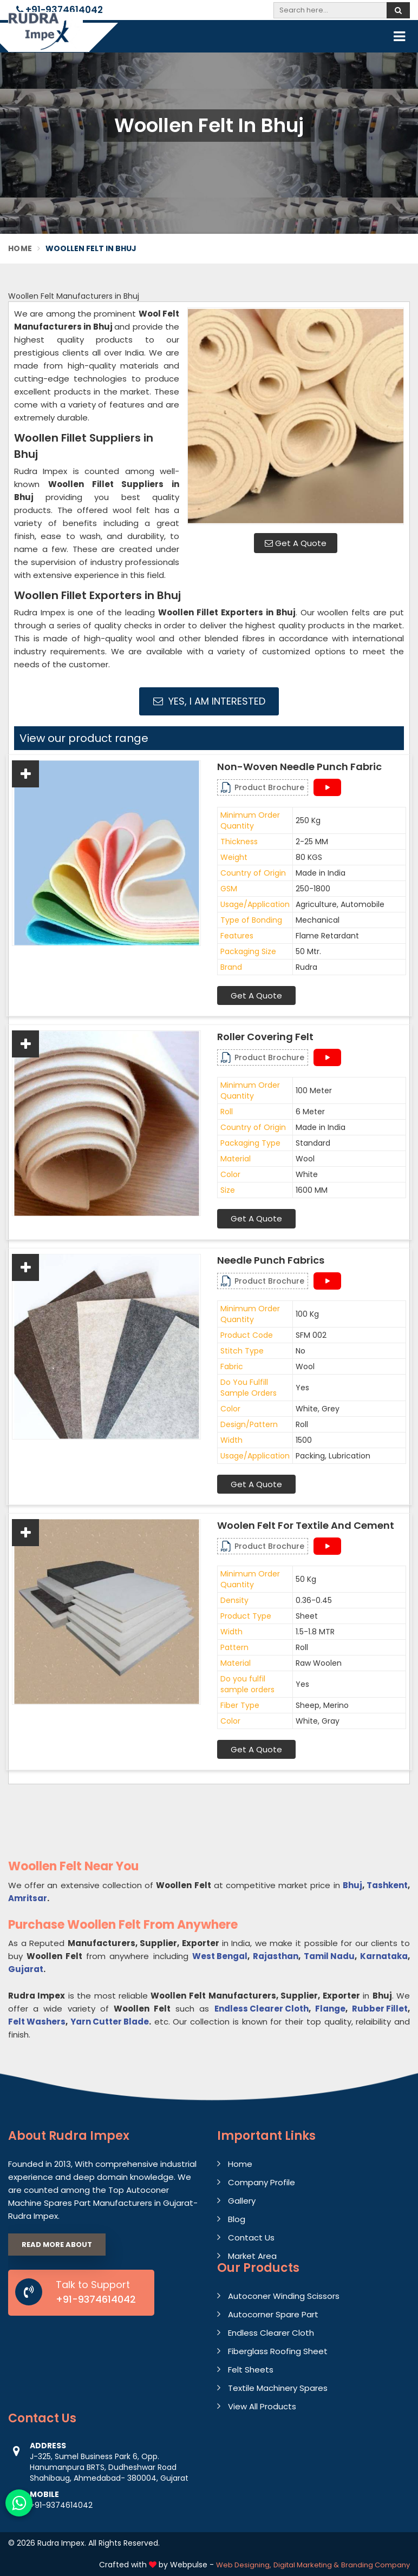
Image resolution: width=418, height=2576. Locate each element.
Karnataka (384, 1956)
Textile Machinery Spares (278, 2388)
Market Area (252, 2256)
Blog (236, 2219)
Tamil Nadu (329, 1956)
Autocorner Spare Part (273, 2314)
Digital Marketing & (306, 2565)
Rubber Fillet (380, 2008)
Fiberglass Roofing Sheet (278, 2351)
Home (20, 248)
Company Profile (261, 2182)
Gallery (242, 2200)
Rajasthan (275, 1956)
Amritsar (27, 1898)
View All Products (262, 2406)
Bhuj (352, 1885)
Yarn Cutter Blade (109, 2021)
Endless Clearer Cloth (261, 2008)
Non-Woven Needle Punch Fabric (299, 766)
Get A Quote (295, 543)
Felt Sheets (250, 2369)
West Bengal (219, 1956)
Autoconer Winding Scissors (283, 2296)
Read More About (57, 2244)
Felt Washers (37, 2021)
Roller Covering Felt (265, 1036)
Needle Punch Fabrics (270, 1260)
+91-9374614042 (59, 9)
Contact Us (251, 2237)
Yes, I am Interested (209, 701)
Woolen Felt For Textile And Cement (305, 1525)
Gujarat (25, 1969)
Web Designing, (243, 2565)
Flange (330, 2008)
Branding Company (375, 2565)
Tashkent (387, 1885)
